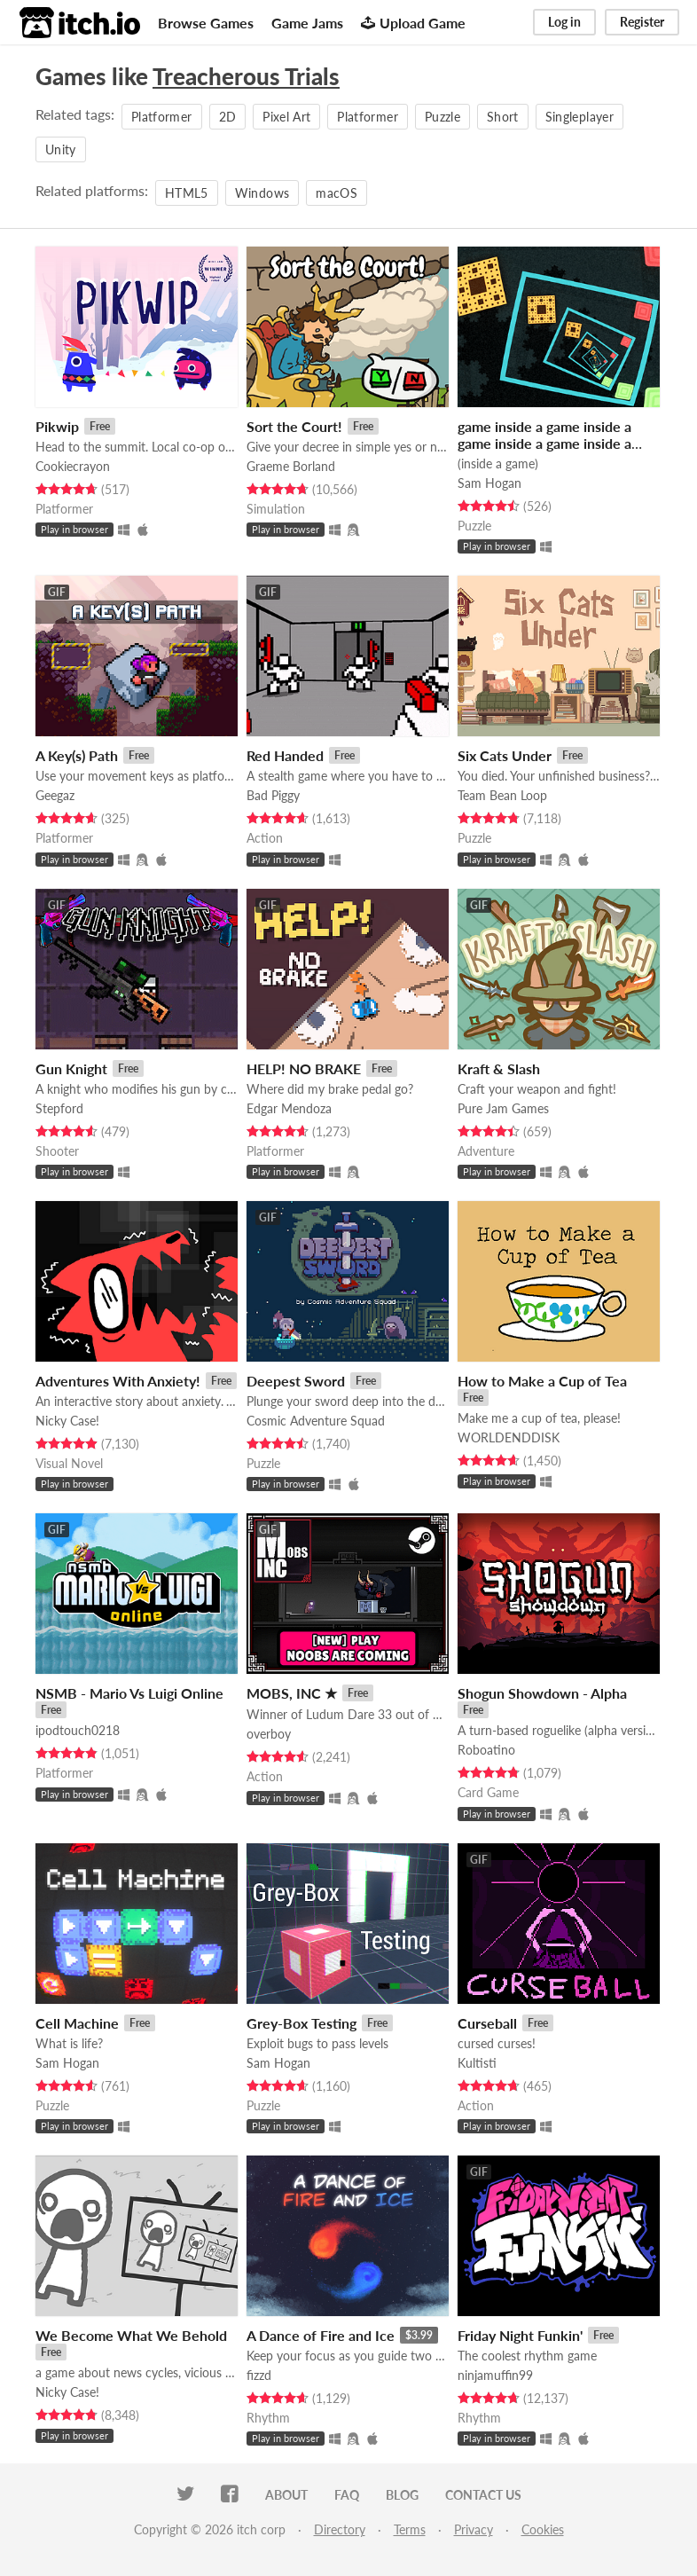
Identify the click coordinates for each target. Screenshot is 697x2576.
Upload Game (413, 22)
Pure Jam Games (503, 1108)
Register (642, 21)
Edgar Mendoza (289, 1108)
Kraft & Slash (499, 1068)
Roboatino (486, 1749)
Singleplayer (579, 116)
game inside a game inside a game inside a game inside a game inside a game (544, 443)
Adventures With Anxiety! (117, 1380)
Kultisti (477, 2062)
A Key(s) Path (76, 755)
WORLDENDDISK (509, 1437)
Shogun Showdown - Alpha (542, 1693)
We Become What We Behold (131, 2335)
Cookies (542, 2529)
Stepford (59, 1108)
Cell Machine (77, 2022)
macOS (336, 192)
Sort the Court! (294, 426)
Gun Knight (71, 1068)
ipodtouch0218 (77, 1730)
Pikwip (57, 426)
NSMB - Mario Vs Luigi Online (129, 1693)
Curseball (487, 2022)
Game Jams (307, 22)
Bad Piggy (273, 795)
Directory (339, 2529)
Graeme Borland (291, 466)
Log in (564, 21)
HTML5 (186, 192)
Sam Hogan (489, 483)
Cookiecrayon (72, 466)
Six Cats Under (505, 755)
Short (503, 116)
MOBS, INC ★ (292, 1693)
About (286, 2494)
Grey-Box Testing (301, 2022)
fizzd (259, 2375)
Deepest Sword (296, 1380)
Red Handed (285, 755)
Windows (262, 192)
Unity (60, 149)
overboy (269, 1733)
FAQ (346, 2494)
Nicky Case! (67, 1420)
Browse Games (206, 22)
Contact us (483, 2494)
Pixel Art (286, 116)
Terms (410, 2529)
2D (228, 116)
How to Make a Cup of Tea (542, 1380)
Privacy (473, 2529)
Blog (402, 2494)
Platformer (161, 116)
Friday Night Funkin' (520, 2335)
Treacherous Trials (246, 76)
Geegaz (54, 795)
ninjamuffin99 (495, 2375)
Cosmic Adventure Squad (316, 1420)
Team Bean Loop (502, 795)
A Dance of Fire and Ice (321, 2335)
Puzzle (442, 116)
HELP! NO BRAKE (304, 1068)
